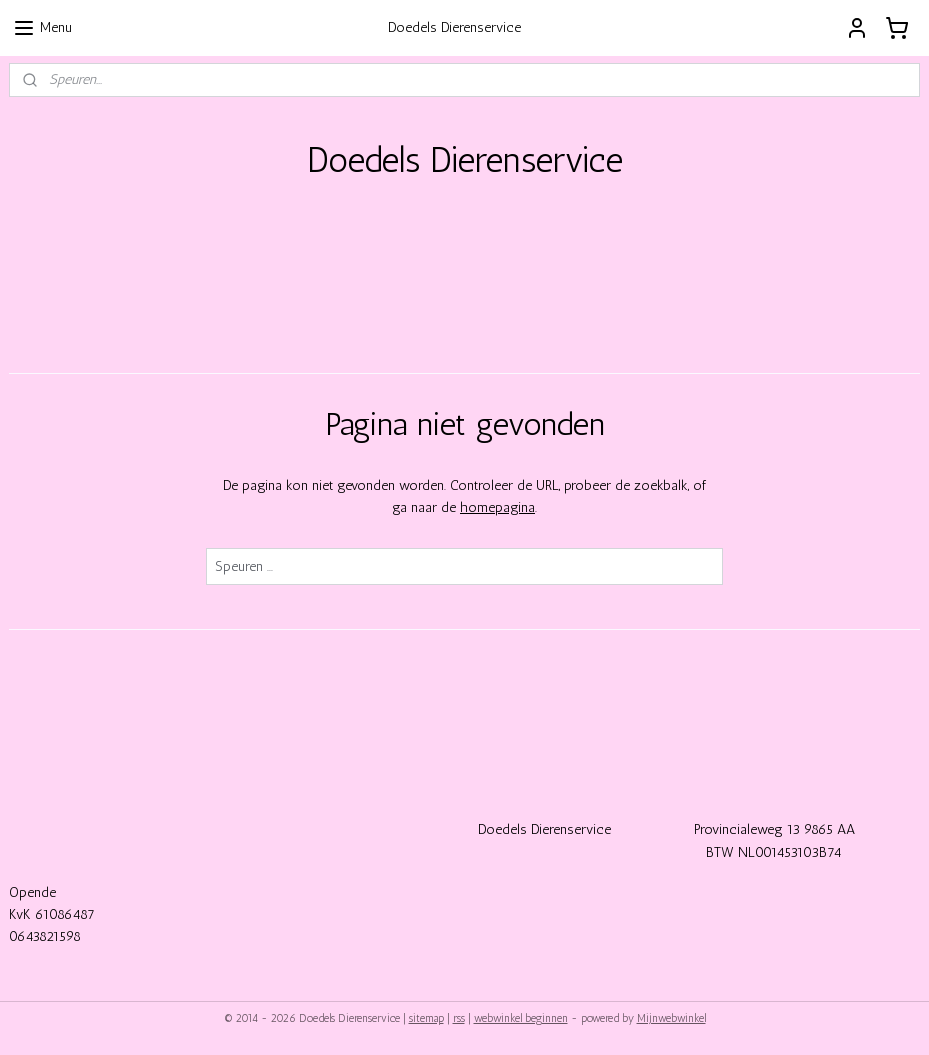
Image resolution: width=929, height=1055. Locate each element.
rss (459, 1018)
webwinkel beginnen (521, 1018)
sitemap (426, 1018)
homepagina (497, 507)
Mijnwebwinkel (671, 1018)
